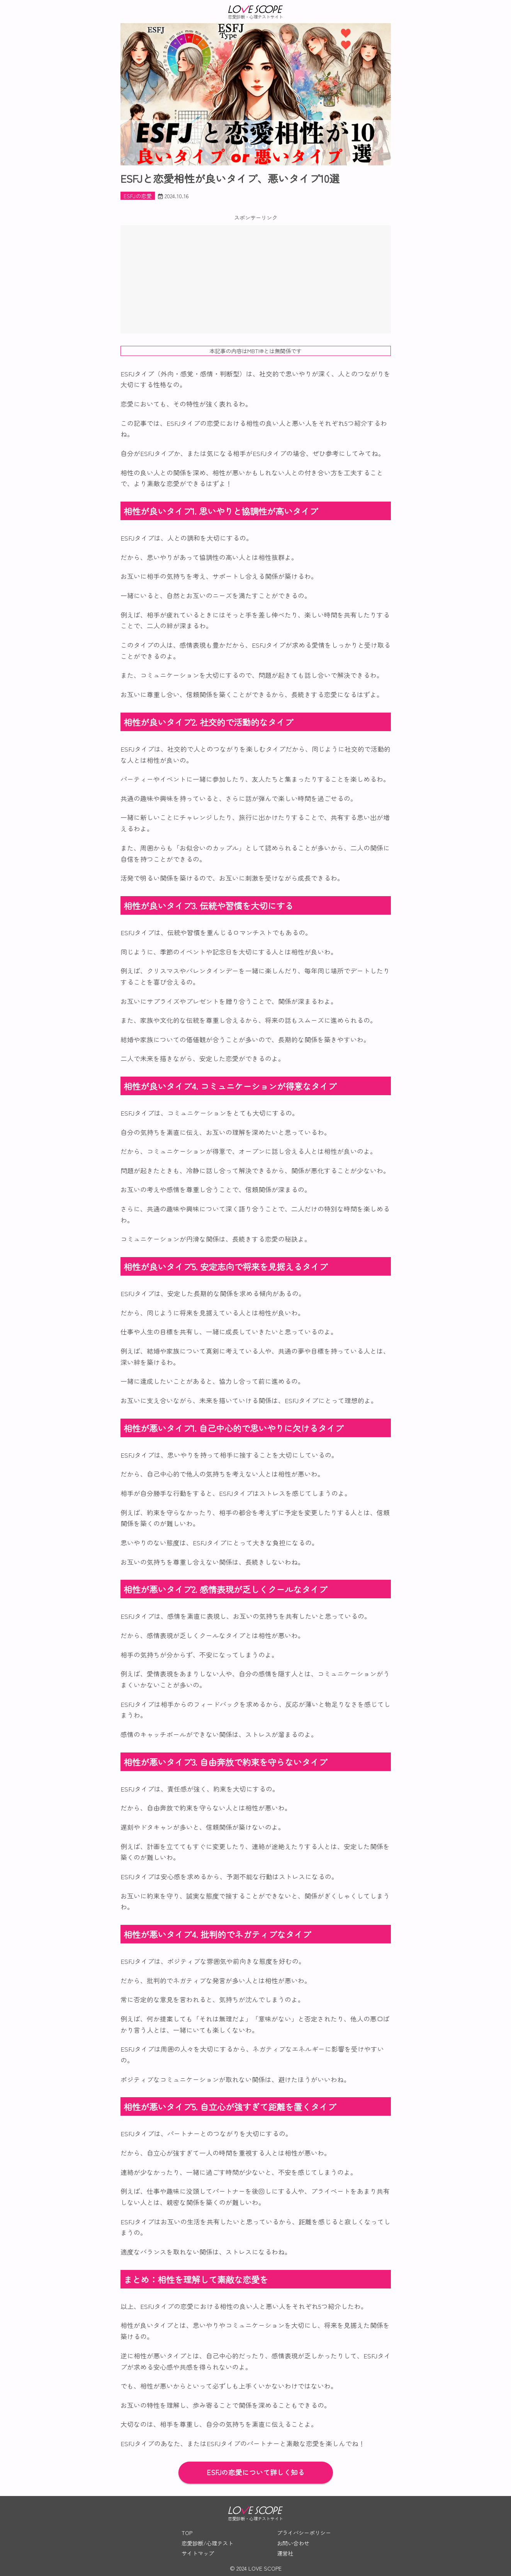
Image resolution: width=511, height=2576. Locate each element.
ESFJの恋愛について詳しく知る (256, 2472)
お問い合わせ (293, 2543)
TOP (187, 2532)
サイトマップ (198, 2553)
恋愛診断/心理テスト (207, 2543)
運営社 (285, 2553)
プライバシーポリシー (304, 2532)
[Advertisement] (256, 279)
